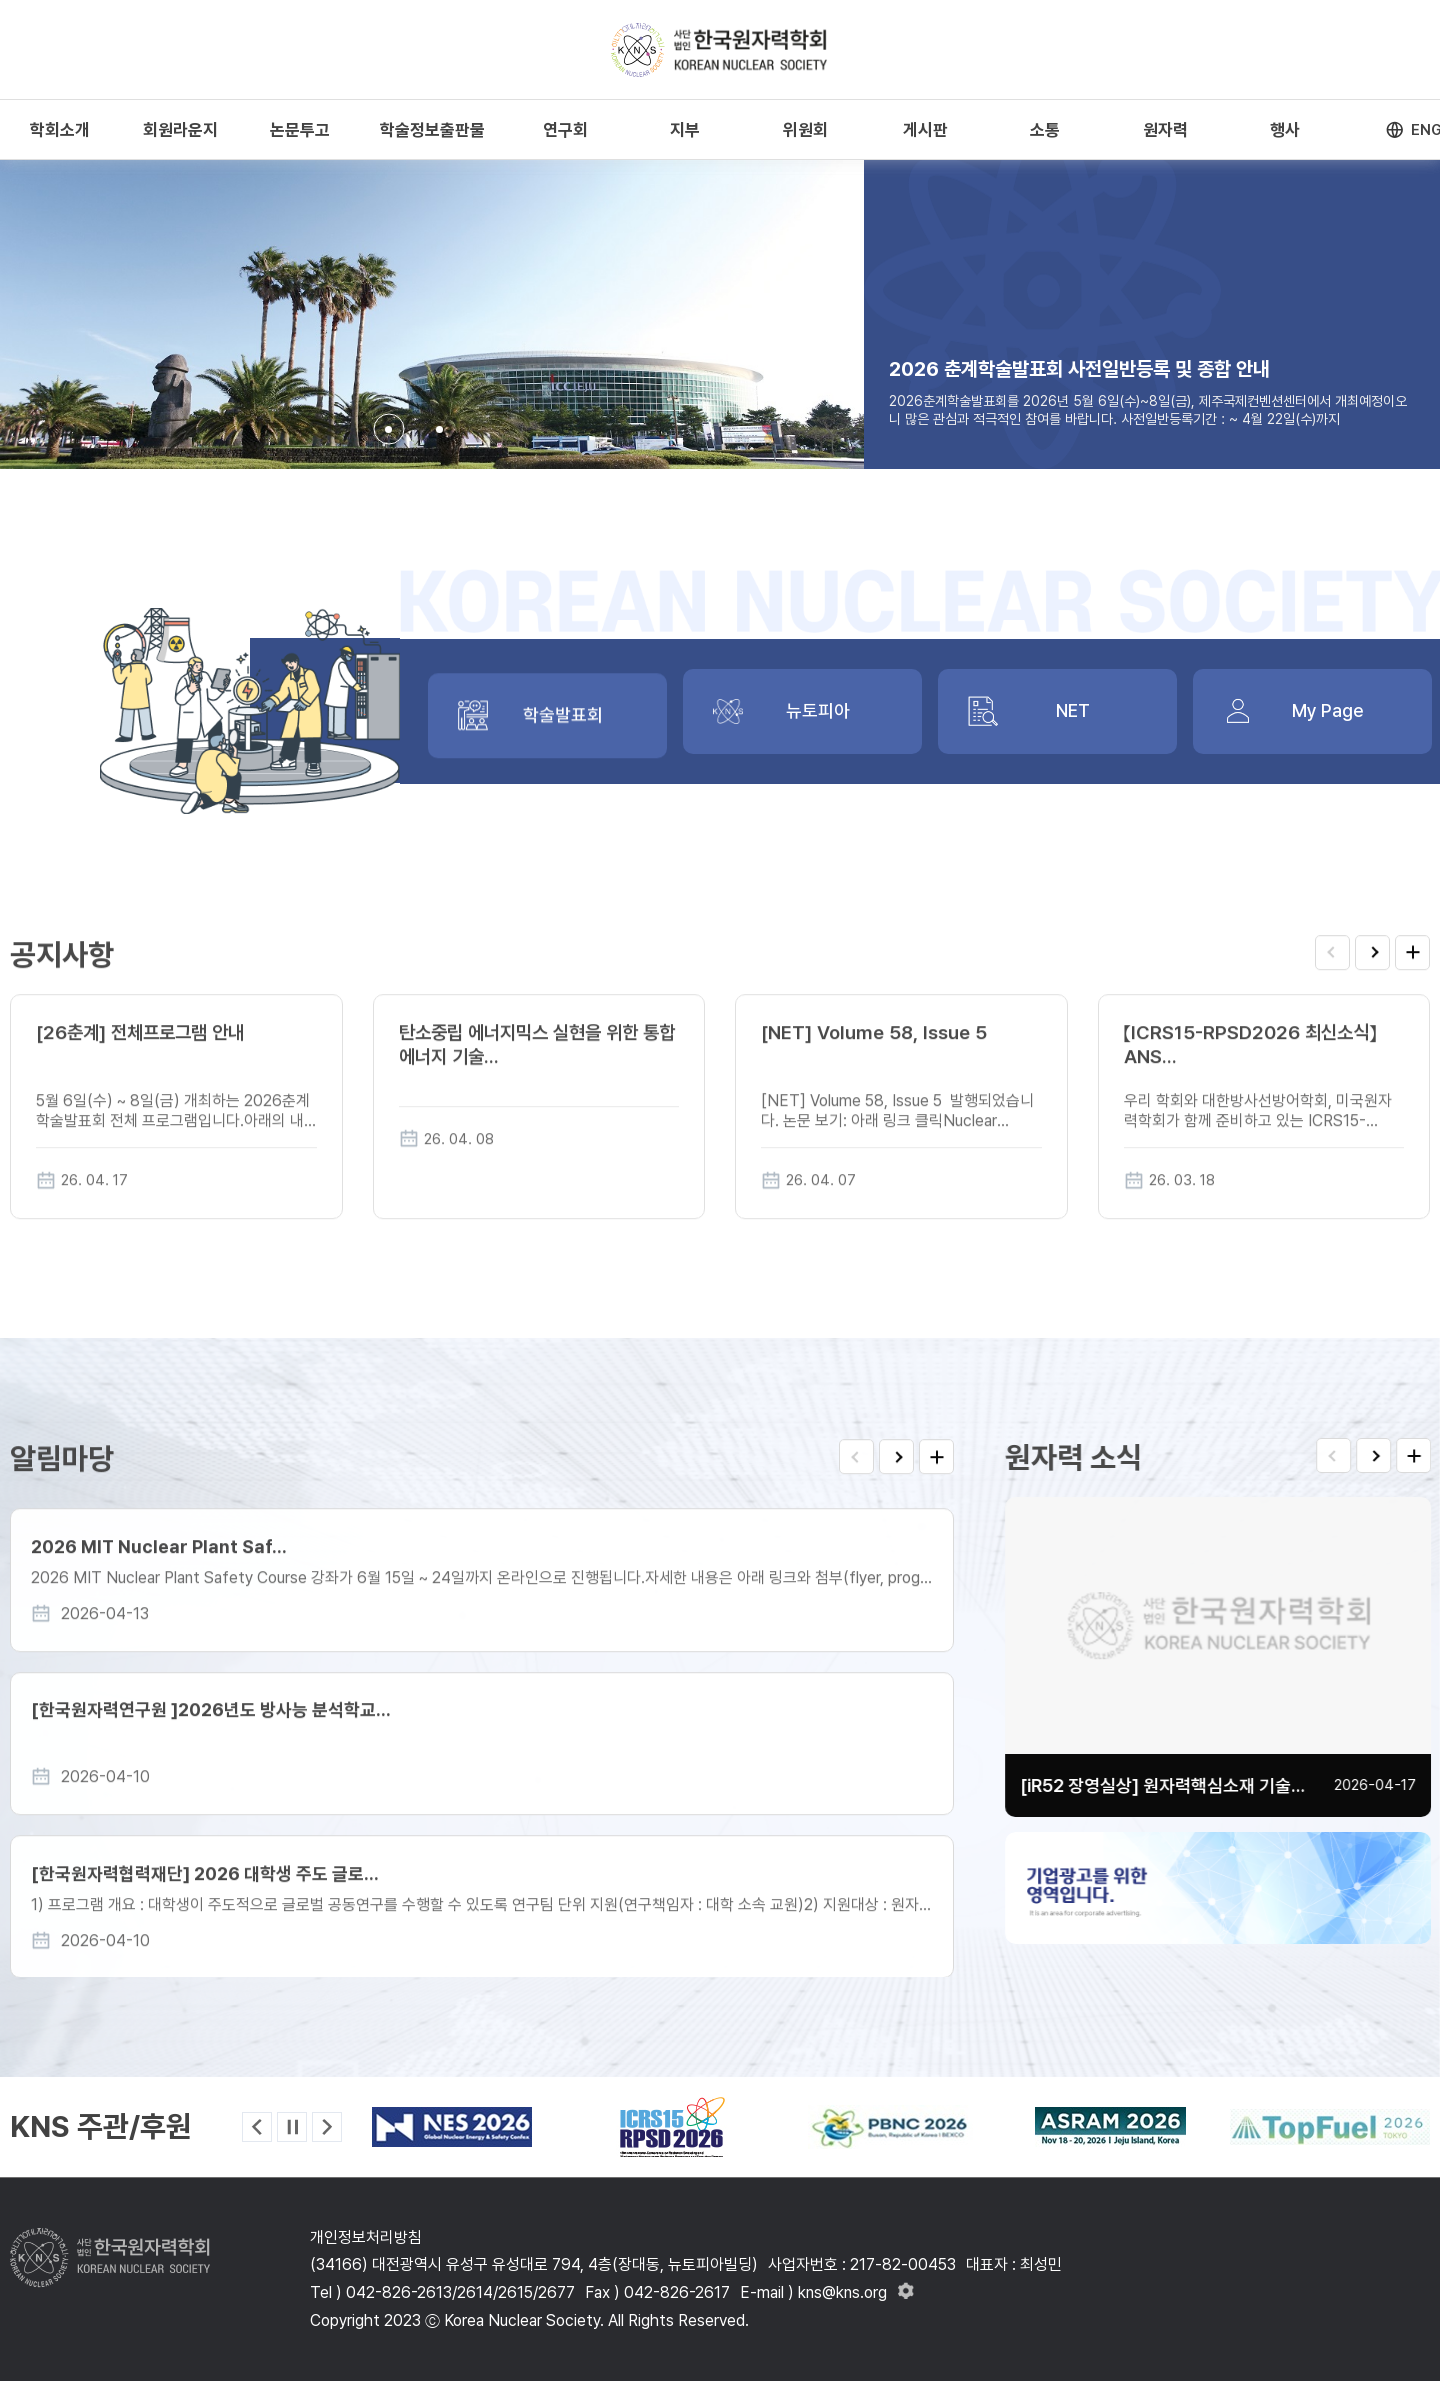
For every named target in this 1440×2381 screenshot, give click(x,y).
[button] (388, 429)
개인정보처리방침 (366, 2237)
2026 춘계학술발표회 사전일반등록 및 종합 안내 (1079, 369)
